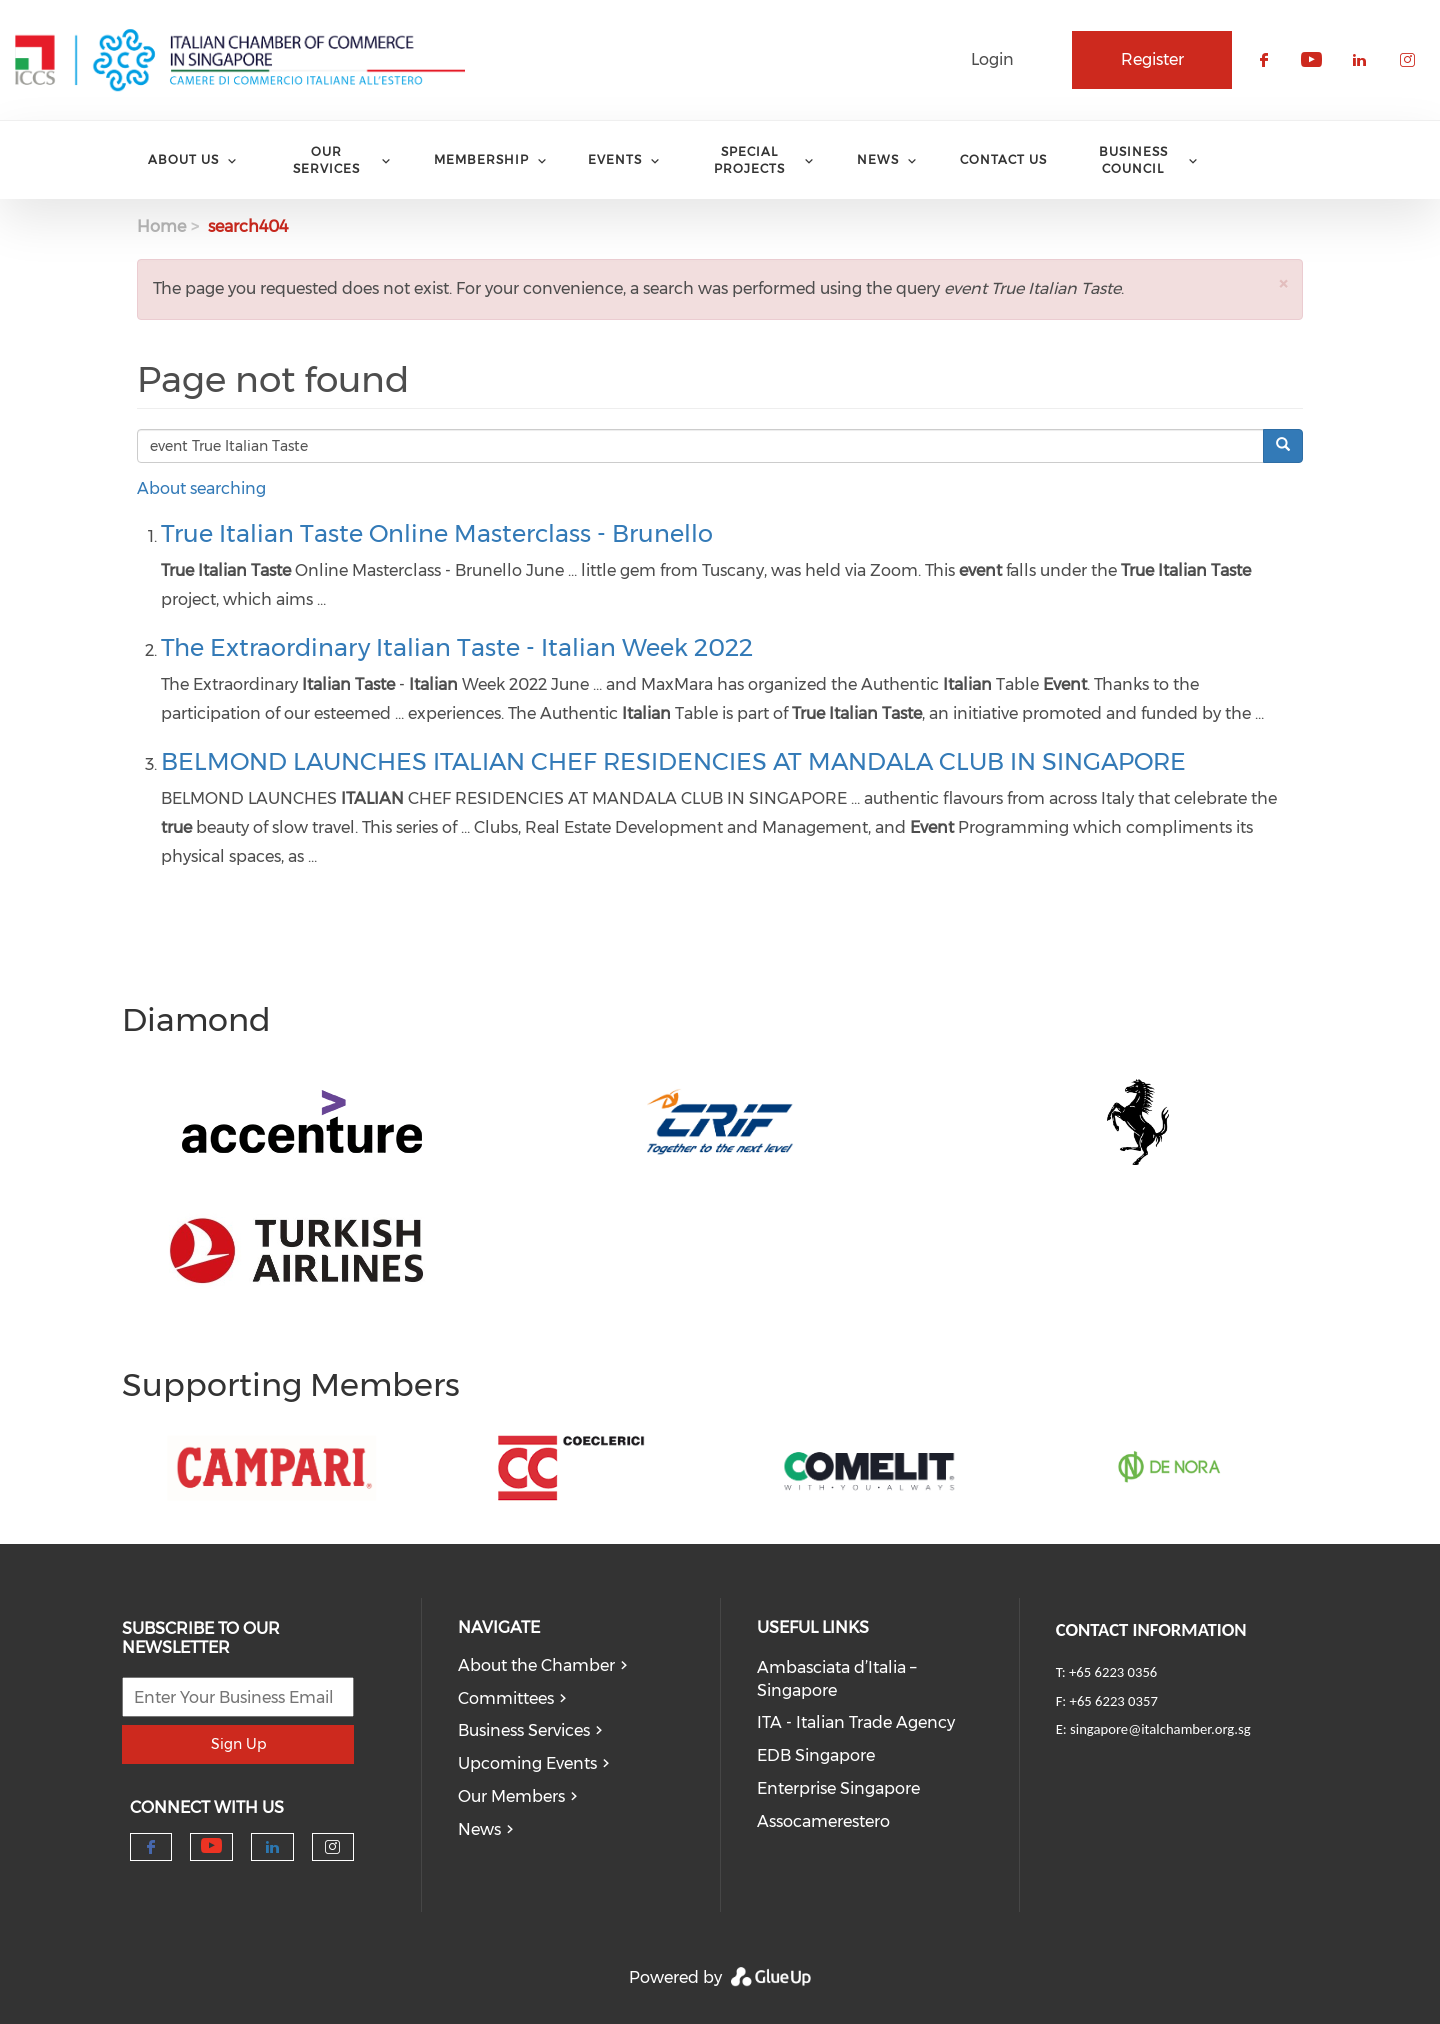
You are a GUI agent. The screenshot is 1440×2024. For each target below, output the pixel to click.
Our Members (511, 1796)
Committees (506, 1698)
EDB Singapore (816, 1755)
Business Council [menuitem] (1133, 160)
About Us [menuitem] (183, 159)
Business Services (524, 1730)
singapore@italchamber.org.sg (1160, 1729)
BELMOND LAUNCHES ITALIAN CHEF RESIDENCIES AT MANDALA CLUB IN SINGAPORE (673, 761)
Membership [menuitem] (481, 159)
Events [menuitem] (615, 159)
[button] (1283, 283)
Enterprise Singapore (838, 1788)
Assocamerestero (823, 1821)
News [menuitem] (878, 159)
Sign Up (238, 1744)
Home (161, 226)
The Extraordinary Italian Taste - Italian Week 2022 (457, 647)
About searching (201, 488)
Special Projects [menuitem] (749, 160)
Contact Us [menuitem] (1003, 159)
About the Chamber (536, 1665)
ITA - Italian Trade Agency (856, 1722)
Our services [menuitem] (326, 160)
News (479, 1829)
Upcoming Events (527, 1763)
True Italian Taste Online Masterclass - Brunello (437, 533)
